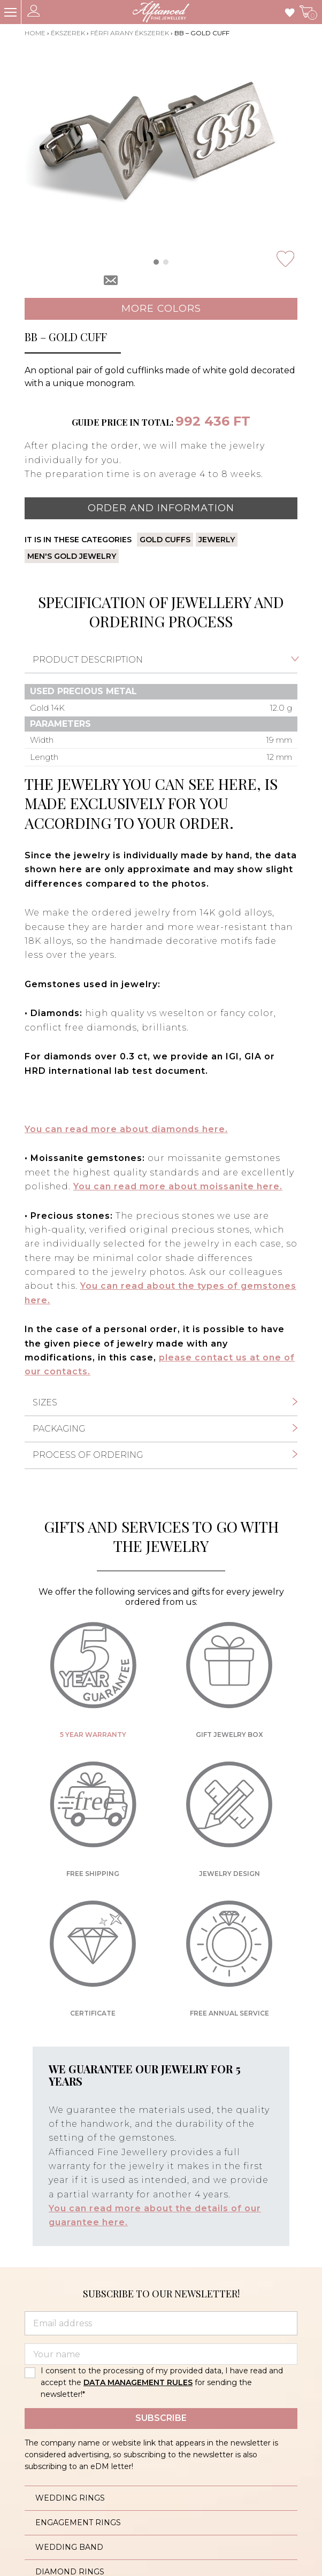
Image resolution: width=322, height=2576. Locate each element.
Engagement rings (78, 2522)
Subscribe (161, 2418)
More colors (161, 308)
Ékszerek (68, 33)
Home (35, 33)
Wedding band (69, 2547)
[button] (156, 262)
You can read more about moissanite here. (177, 1186)
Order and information (161, 508)
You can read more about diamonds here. (126, 1129)
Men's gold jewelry (71, 556)
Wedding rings (70, 2498)
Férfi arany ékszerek (129, 33)
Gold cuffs (165, 539)
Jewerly (216, 539)
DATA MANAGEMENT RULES (138, 2382)
